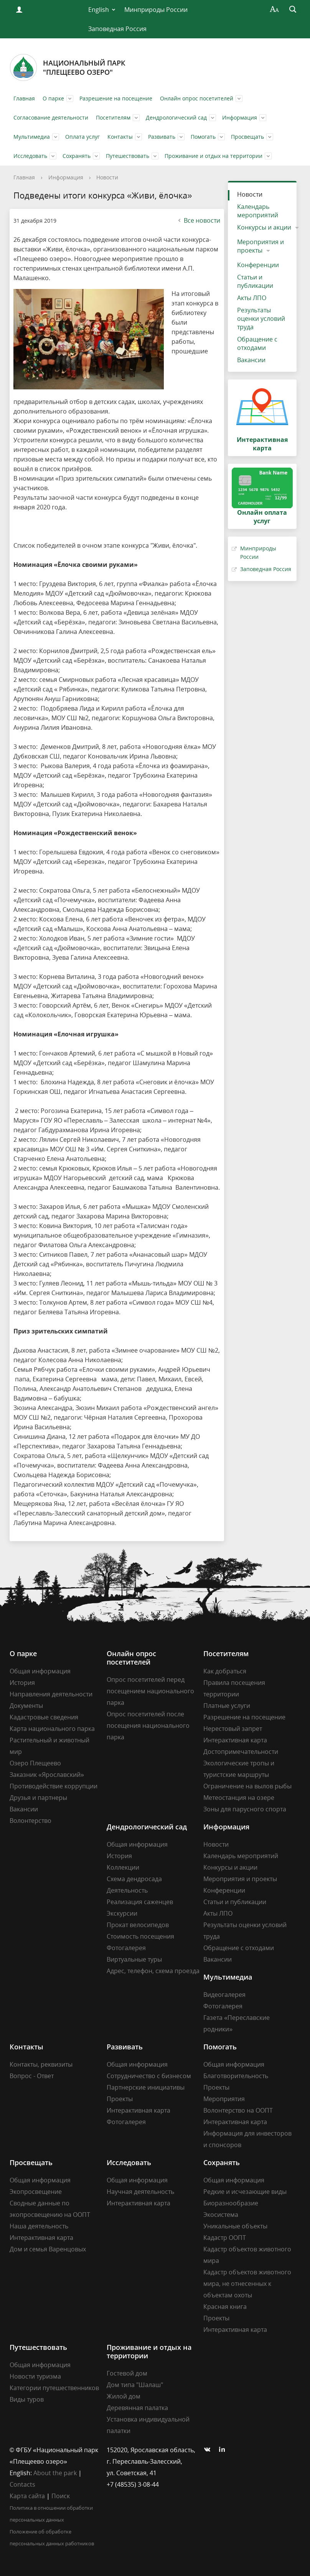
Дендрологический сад (176, 117)
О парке (53, 98)
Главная (24, 98)
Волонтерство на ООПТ (238, 2110)
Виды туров (27, 2399)
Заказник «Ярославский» (47, 1774)
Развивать (161, 136)
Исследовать (30, 155)
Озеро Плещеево (35, 1763)
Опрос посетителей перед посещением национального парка (150, 1691)
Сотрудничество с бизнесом (149, 2076)
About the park (55, 2473)
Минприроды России (156, 9)
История (22, 1682)
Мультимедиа (31, 136)
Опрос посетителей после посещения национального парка (148, 1725)
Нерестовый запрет (232, 1728)
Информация (239, 117)
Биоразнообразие (230, 2203)
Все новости (198, 220)
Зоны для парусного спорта (244, 1809)
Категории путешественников (54, 2388)
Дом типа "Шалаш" (135, 2385)
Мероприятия (224, 2099)
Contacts (22, 2484)
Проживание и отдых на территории (213, 155)
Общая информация (40, 1671)
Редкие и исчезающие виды (245, 2191)
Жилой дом (123, 2396)
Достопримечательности (240, 1751)
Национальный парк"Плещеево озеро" (67, 67)
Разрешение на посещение (115, 98)
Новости (107, 177)
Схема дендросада (134, 1879)
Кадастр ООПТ (224, 2237)
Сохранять (77, 155)
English (98, 9)
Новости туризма (35, 2376)
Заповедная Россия (117, 29)
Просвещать (247, 136)
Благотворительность (235, 2076)
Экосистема (220, 2214)
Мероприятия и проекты (260, 246)
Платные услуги (226, 1705)
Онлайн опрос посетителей (196, 98)
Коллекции (123, 1867)
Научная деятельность (140, 2191)
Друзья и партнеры (38, 1797)
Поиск (60, 2496)
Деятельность (127, 1890)
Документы (26, 1705)
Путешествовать (127, 155)
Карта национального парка (52, 1728)
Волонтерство (30, 1820)
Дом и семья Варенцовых (48, 2249)
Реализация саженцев (140, 1902)
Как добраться (224, 1671)
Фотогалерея (126, 1948)
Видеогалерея (224, 1994)
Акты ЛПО (251, 298)
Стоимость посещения (140, 1936)
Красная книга (225, 2306)
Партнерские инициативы (146, 2087)
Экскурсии (122, 1913)
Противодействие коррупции (53, 1786)
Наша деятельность (39, 2226)
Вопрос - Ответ (32, 2076)
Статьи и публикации (255, 281)
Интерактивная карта (235, 1740)
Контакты (120, 136)
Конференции (258, 265)
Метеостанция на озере (238, 1797)
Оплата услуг (82, 136)
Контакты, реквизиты (41, 2064)
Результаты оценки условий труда (261, 318)
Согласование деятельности (50, 117)
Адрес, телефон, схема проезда (153, 1971)
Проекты (120, 2099)
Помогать (203, 136)
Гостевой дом (127, 2373)
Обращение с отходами (257, 343)
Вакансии (251, 360)
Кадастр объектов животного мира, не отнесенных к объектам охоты (247, 2283)
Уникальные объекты (235, 2226)
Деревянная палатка (137, 2408)
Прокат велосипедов (138, 1925)
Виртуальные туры (134, 1959)
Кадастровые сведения (44, 1717)
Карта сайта (27, 2496)
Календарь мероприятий (257, 210)
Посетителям (113, 117)
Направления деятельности (51, 1694)
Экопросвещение (36, 2191)
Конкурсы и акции (264, 227)
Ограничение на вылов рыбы (247, 1786)
